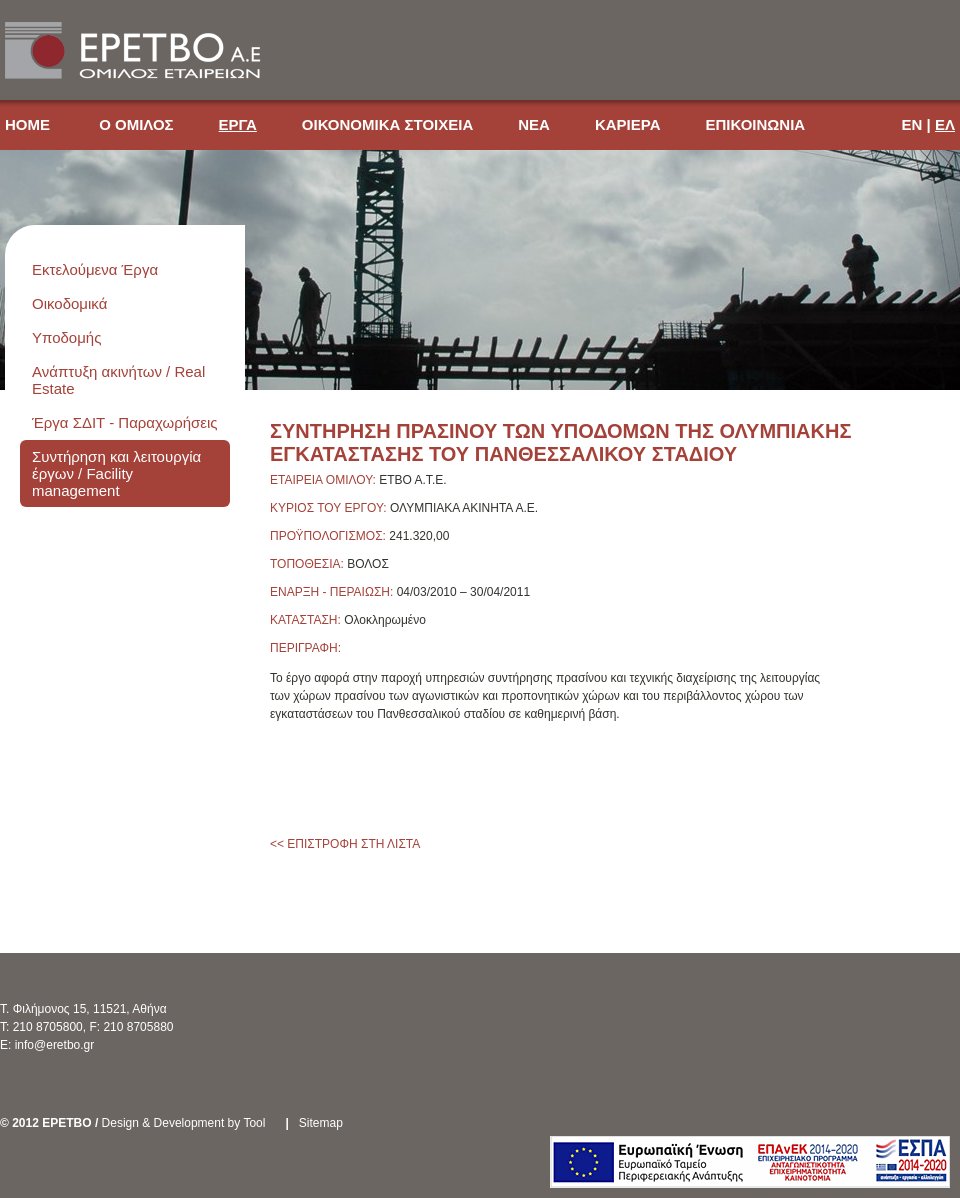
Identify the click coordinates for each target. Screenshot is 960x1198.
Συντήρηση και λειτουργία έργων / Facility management (116, 473)
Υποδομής (66, 337)
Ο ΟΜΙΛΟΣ (136, 124)
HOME (29, 124)
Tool (254, 1123)
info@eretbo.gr (55, 1045)
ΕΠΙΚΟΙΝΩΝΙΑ (755, 124)
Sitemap (321, 1123)
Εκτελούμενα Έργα (95, 269)
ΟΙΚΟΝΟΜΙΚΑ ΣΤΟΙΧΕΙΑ (387, 124)
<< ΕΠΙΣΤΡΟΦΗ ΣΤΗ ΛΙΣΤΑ (345, 844)
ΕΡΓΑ (238, 124)
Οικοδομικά (69, 303)
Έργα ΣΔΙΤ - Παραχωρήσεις (125, 422)
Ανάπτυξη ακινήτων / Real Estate (118, 380)
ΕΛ (945, 124)
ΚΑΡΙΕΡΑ (628, 124)
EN (912, 124)
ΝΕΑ (534, 124)
